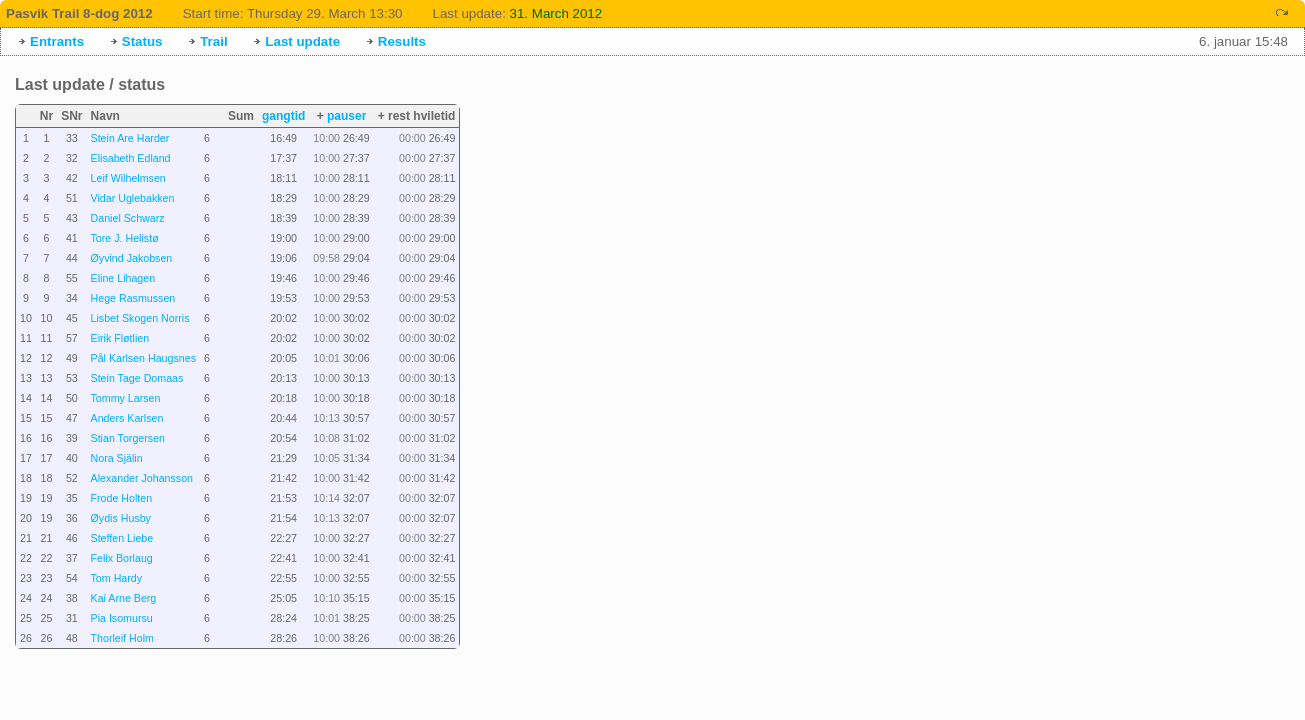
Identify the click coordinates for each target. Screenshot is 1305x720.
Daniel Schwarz (128, 218)
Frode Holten (122, 498)
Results (402, 41)
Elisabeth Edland (131, 158)
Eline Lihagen (123, 278)
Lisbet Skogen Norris (140, 318)
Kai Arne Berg (124, 598)
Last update (302, 41)
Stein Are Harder (130, 138)
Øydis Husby (121, 518)
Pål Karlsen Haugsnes (143, 358)
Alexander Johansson (142, 478)
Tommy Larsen (126, 398)
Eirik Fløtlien (120, 338)
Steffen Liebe (122, 538)
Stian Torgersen (128, 438)
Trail (213, 41)
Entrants (57, 41)
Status (142, 41)
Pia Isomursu (122, 618)
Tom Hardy (117, 578)
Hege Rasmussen (133, 298)
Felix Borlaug (122, 558)
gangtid (283, 116)
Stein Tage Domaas (137, 378)
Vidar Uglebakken (133, 198)
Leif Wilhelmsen (128, 178)
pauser (346, 116)
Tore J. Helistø (125, 238)
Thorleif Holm (122, 638)
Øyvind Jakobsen (132, 258)
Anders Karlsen (127, 418)
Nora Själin (117, 458)
